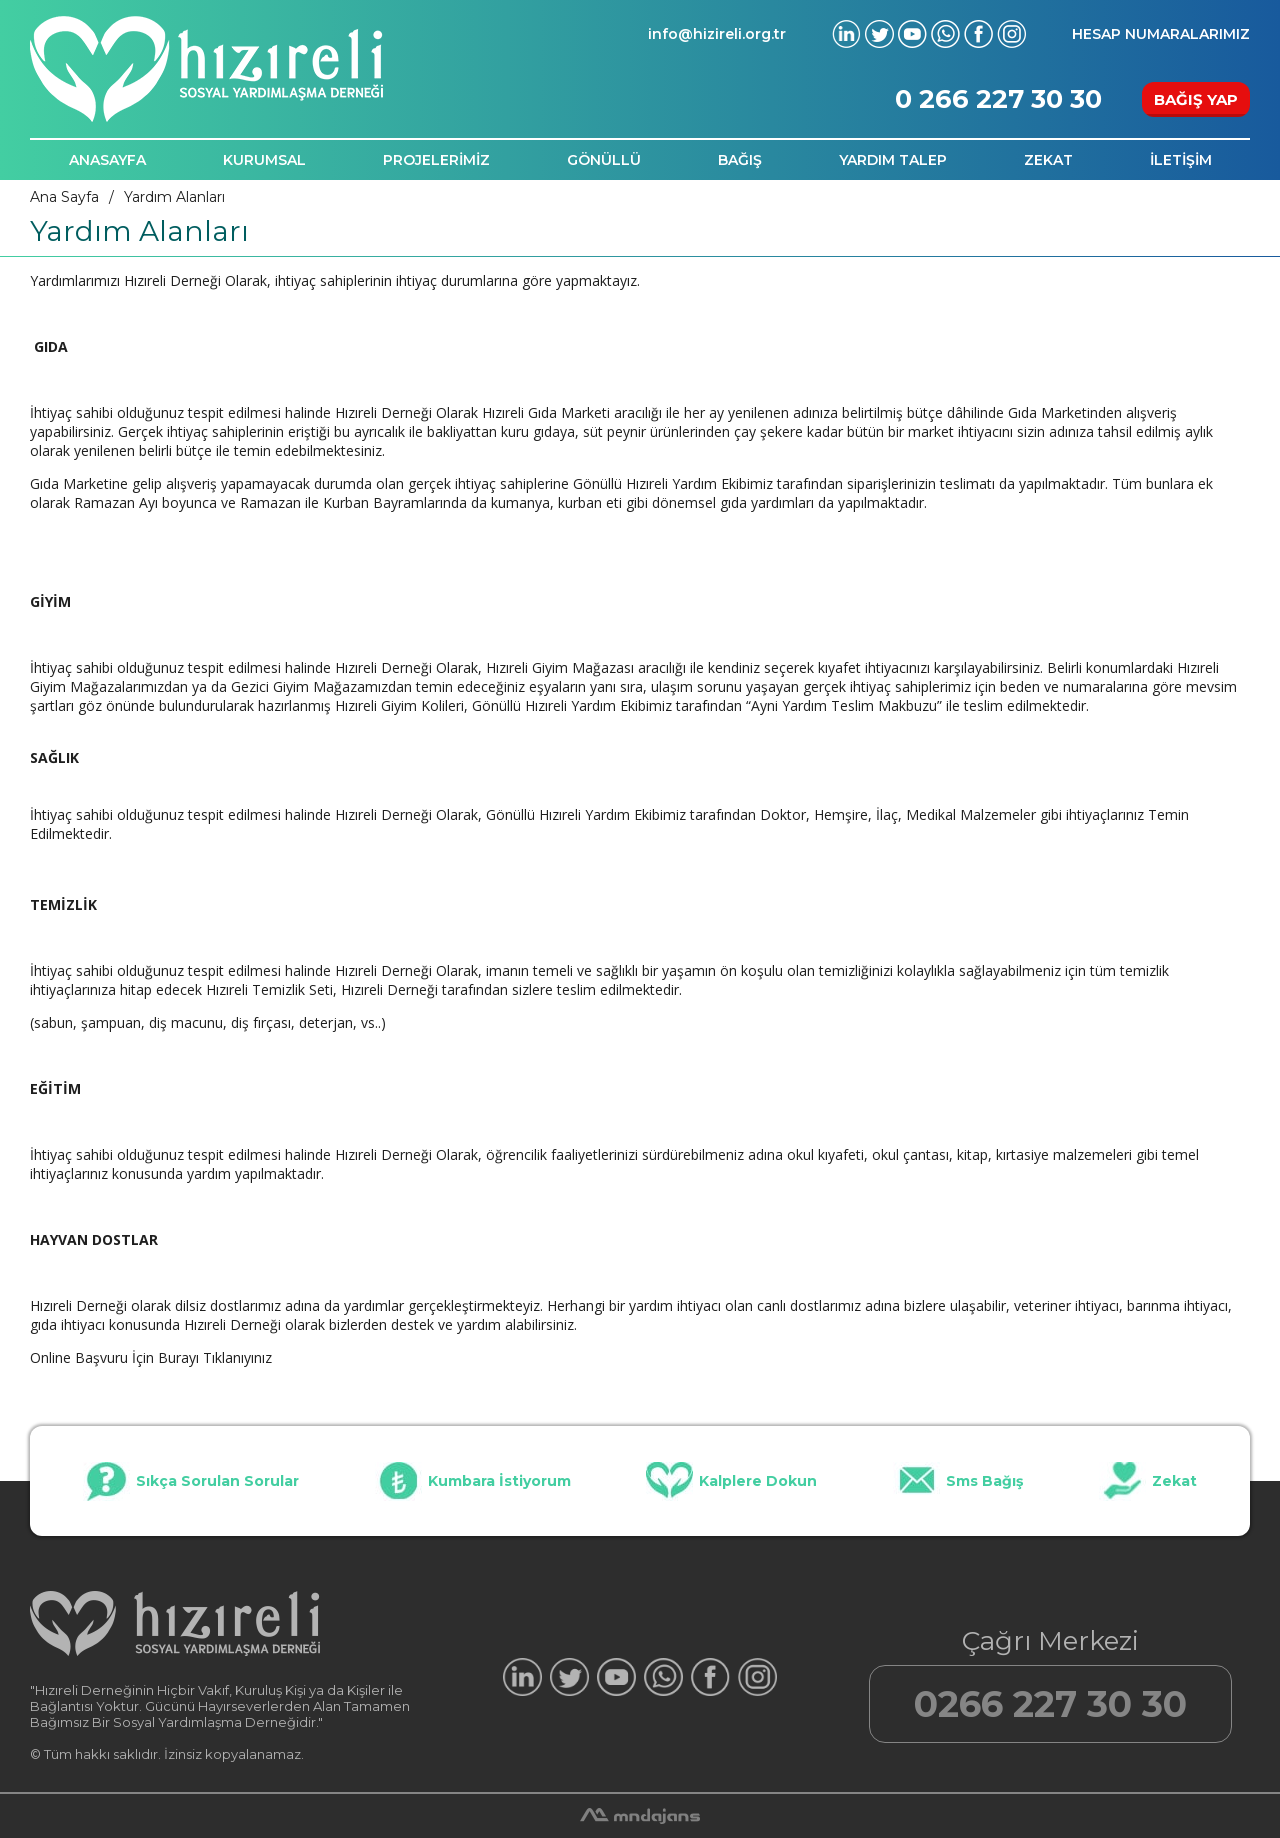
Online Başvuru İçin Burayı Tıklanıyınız (151, 1357)
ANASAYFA (107, 160)
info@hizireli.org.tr (717, 34)
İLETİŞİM (1181, 160)
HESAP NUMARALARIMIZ (1161, 34)
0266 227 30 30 (1050, 1704)
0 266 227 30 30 (998, 99)
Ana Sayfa (64, 197)
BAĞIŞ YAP (1196, 99)
